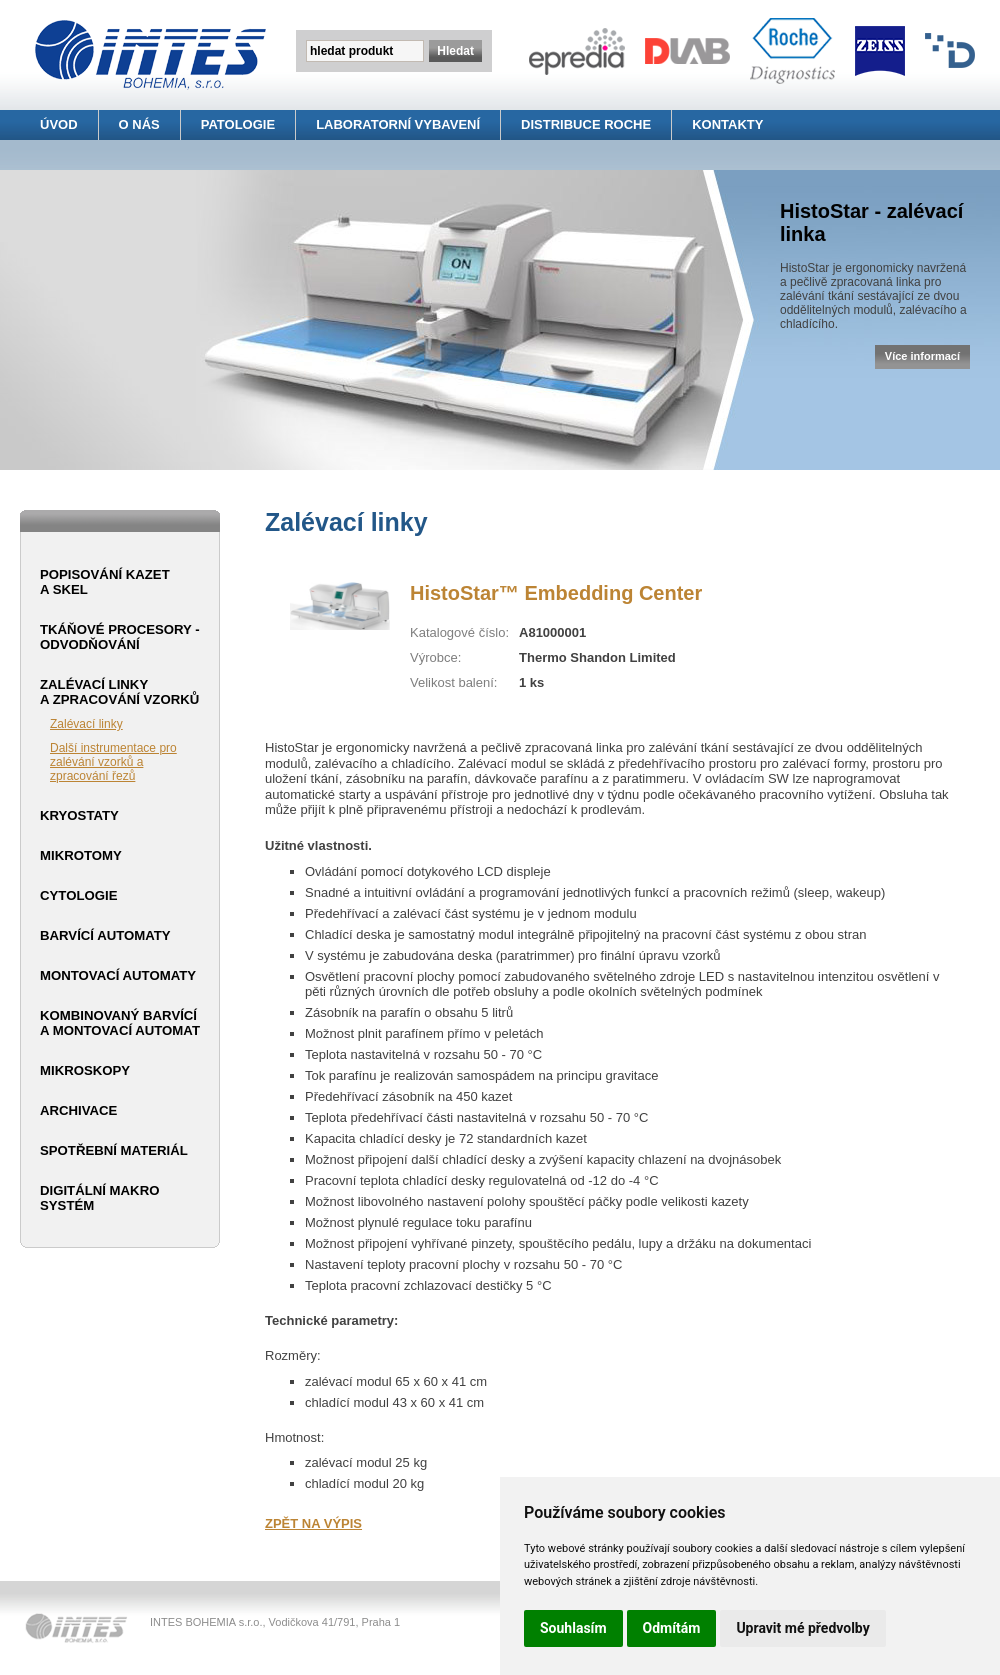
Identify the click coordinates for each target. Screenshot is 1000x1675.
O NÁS (139, 124)
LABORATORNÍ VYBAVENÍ (398, 124)
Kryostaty (79, 815)
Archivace (78, 1110)
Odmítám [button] (672, 1628)
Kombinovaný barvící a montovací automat (120, 1023)
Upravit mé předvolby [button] (802, 1628)
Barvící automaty (105, 935)
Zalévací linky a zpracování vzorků (119, 692)
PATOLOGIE (238, 124)
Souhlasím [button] (573, 1628)
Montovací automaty (118, 975)
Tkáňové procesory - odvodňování (120, 637)
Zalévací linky (86, 724)
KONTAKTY (727, 124)
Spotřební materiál (114, 1150)
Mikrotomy (81, 855)
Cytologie (78, 895)
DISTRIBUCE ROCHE (586, 124)
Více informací (922, 356)
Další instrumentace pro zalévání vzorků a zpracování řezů (113, 762)
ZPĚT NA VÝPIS (313, 1523)
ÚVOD (59, 124)
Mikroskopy (85, 1070)
